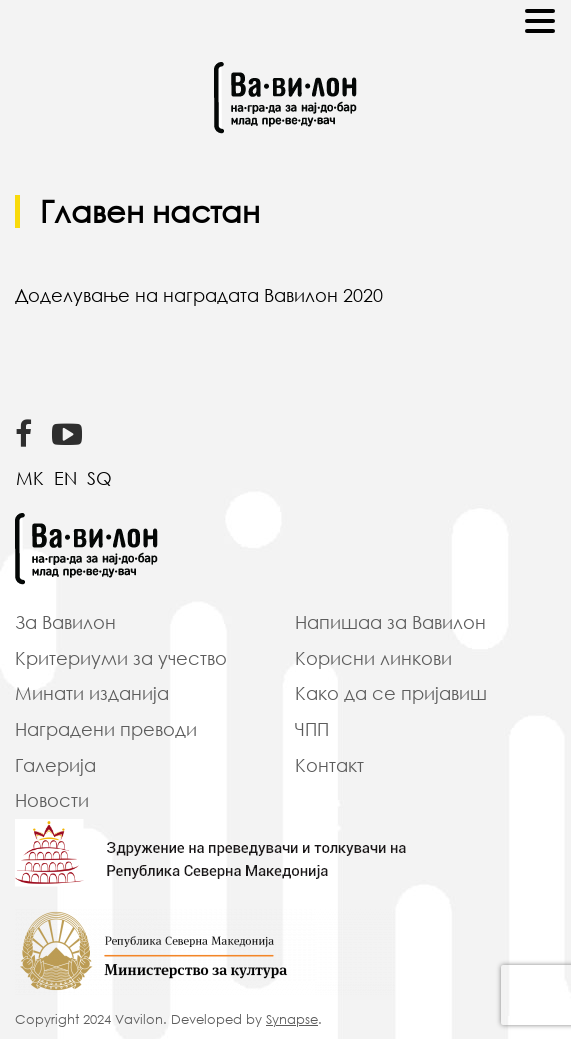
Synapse (292, 1019)
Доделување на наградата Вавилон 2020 (199, 295)
